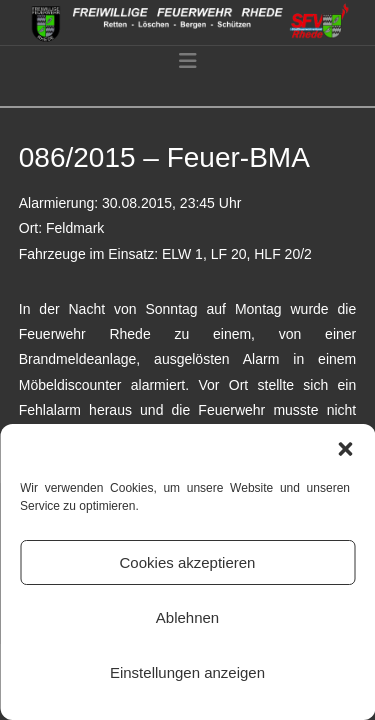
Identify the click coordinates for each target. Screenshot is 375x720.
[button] (345, 449)
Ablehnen (187, 617)
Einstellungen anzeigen (187, 672)
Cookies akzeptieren (188, 562)
